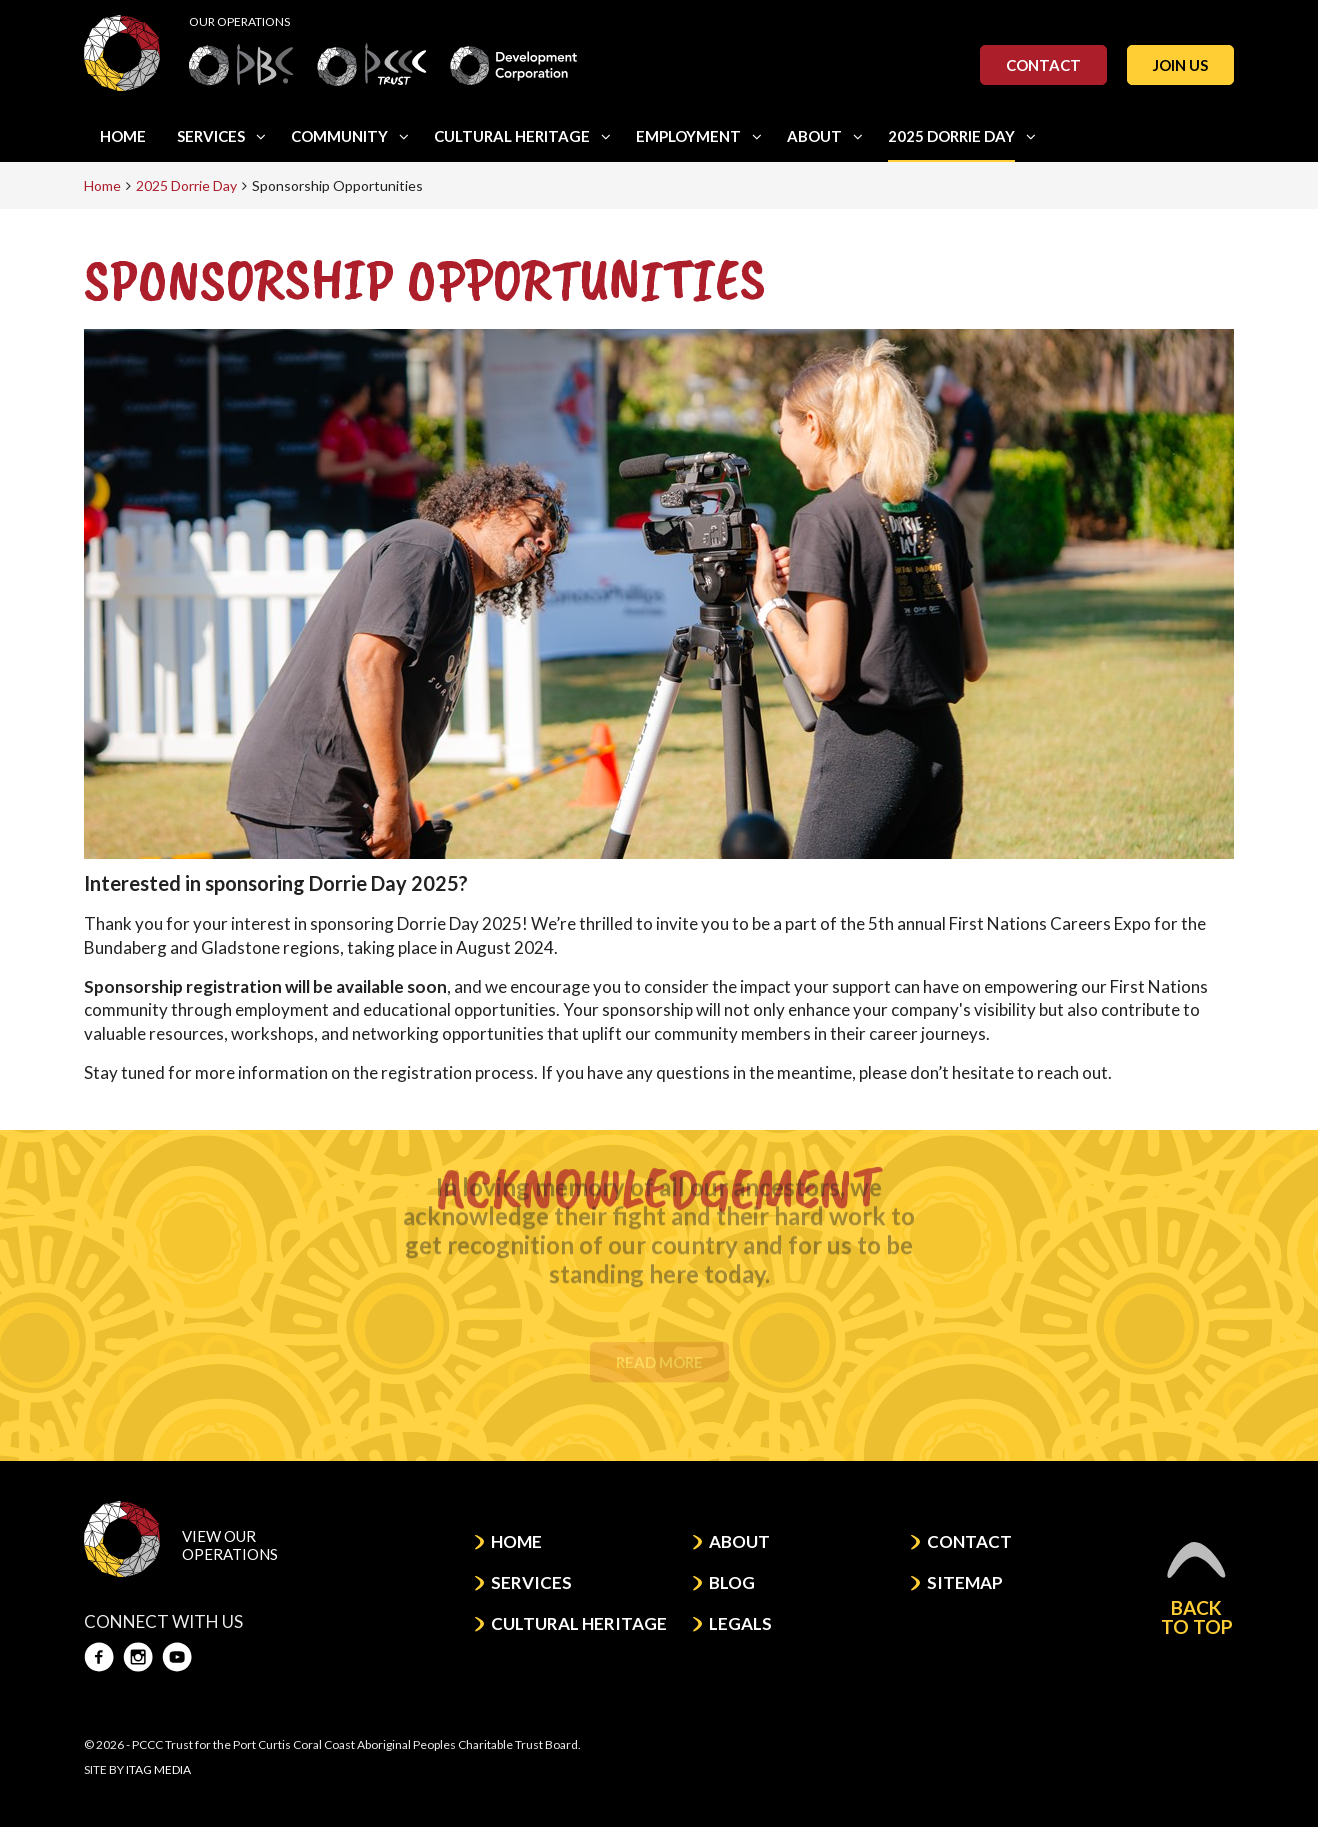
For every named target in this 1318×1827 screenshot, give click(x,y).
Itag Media (158, 1769)
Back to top (1197, 1588)
